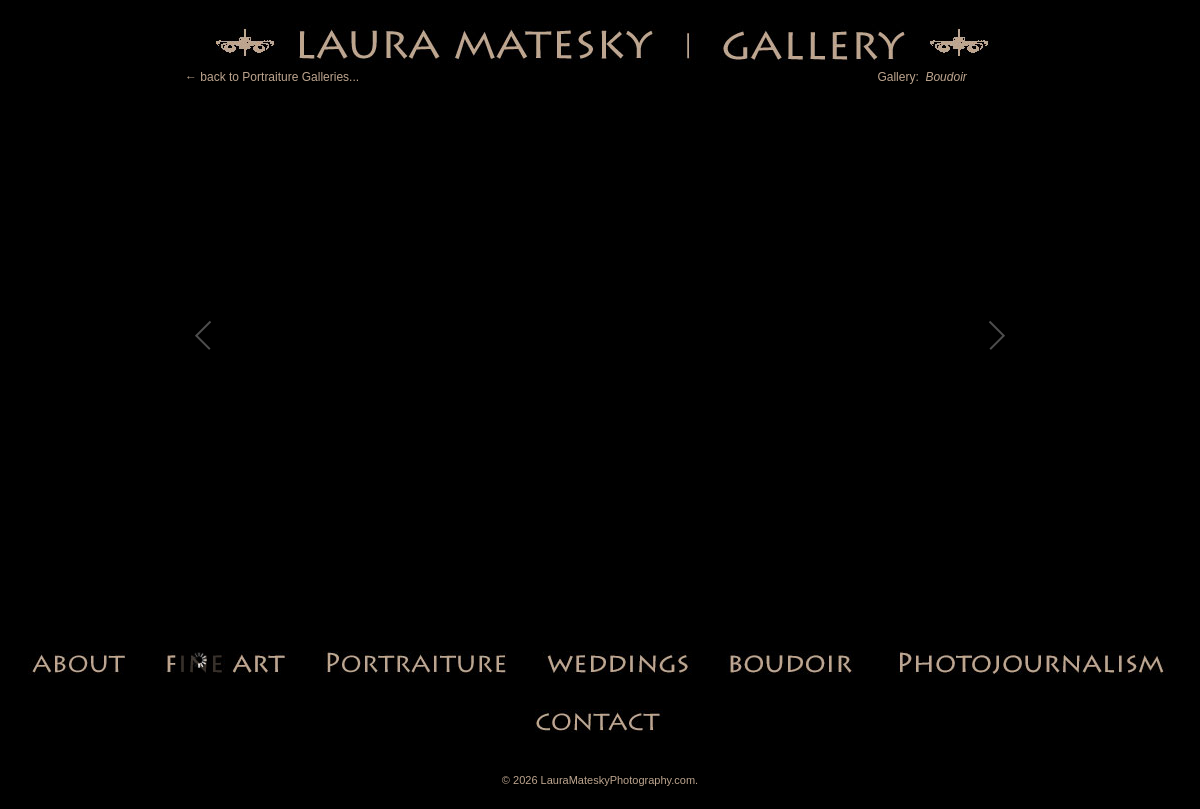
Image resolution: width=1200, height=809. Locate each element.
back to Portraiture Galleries (274, 77)
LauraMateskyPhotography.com (618, 780)
